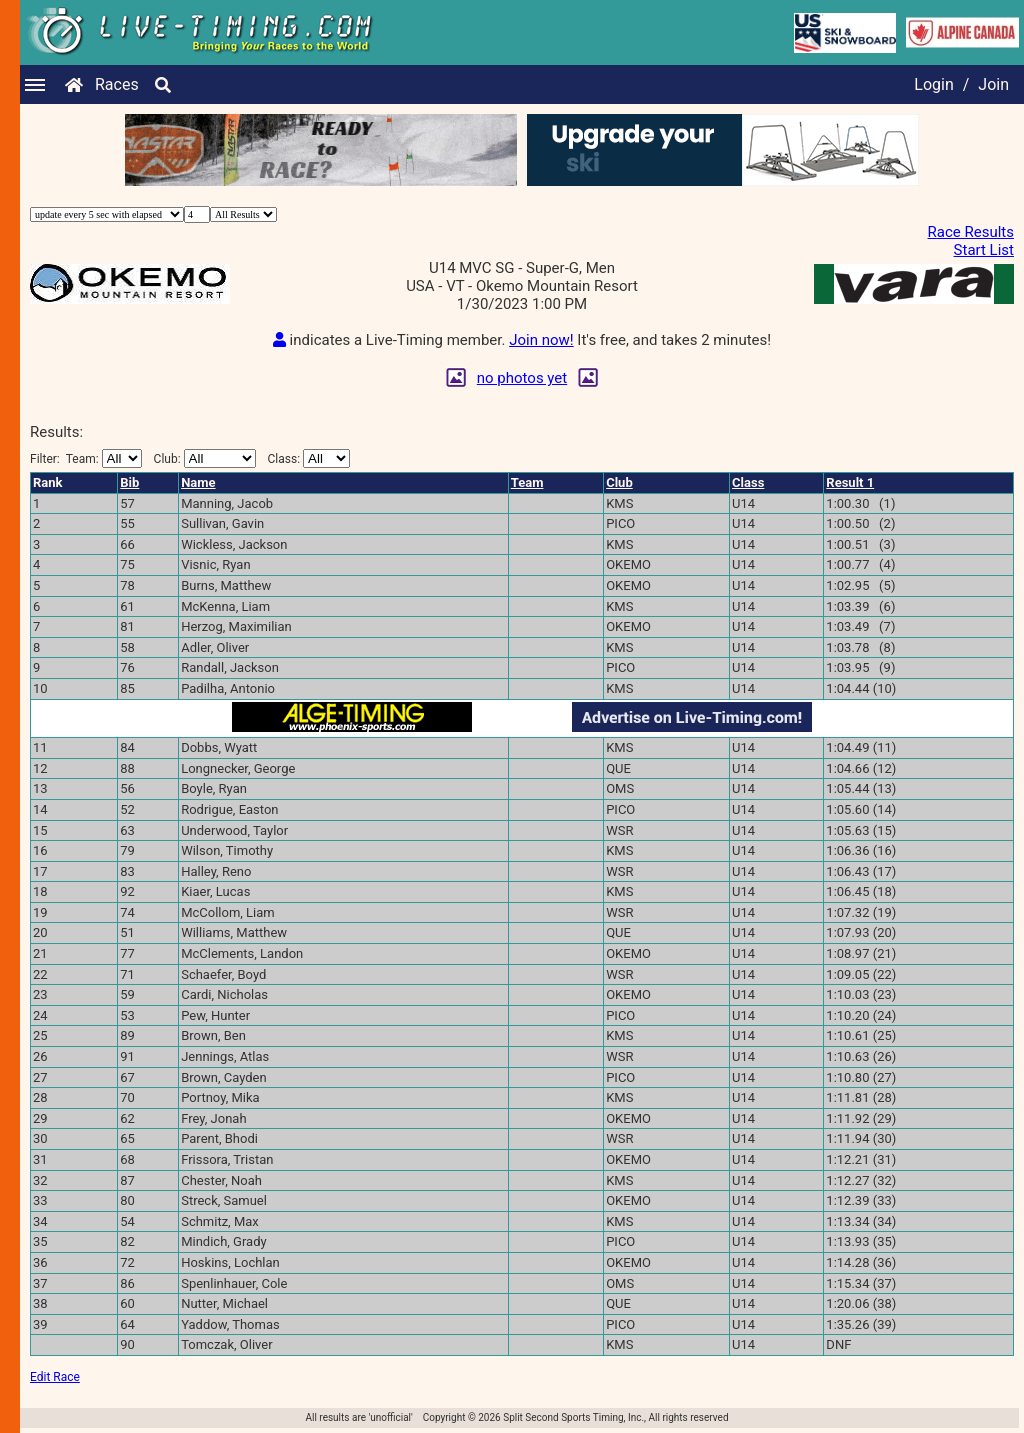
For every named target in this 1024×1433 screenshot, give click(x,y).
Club (619, 482)
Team (527, 482)
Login (933, 84)
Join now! (541, 340)
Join (993, 84)
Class (748, 482)
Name (198, 482)
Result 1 (850, 482)
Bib (129, 482)
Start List (984, 250)
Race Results (971, 232)
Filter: (86, 458)
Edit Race (55, 1377)
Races (117, 84)
